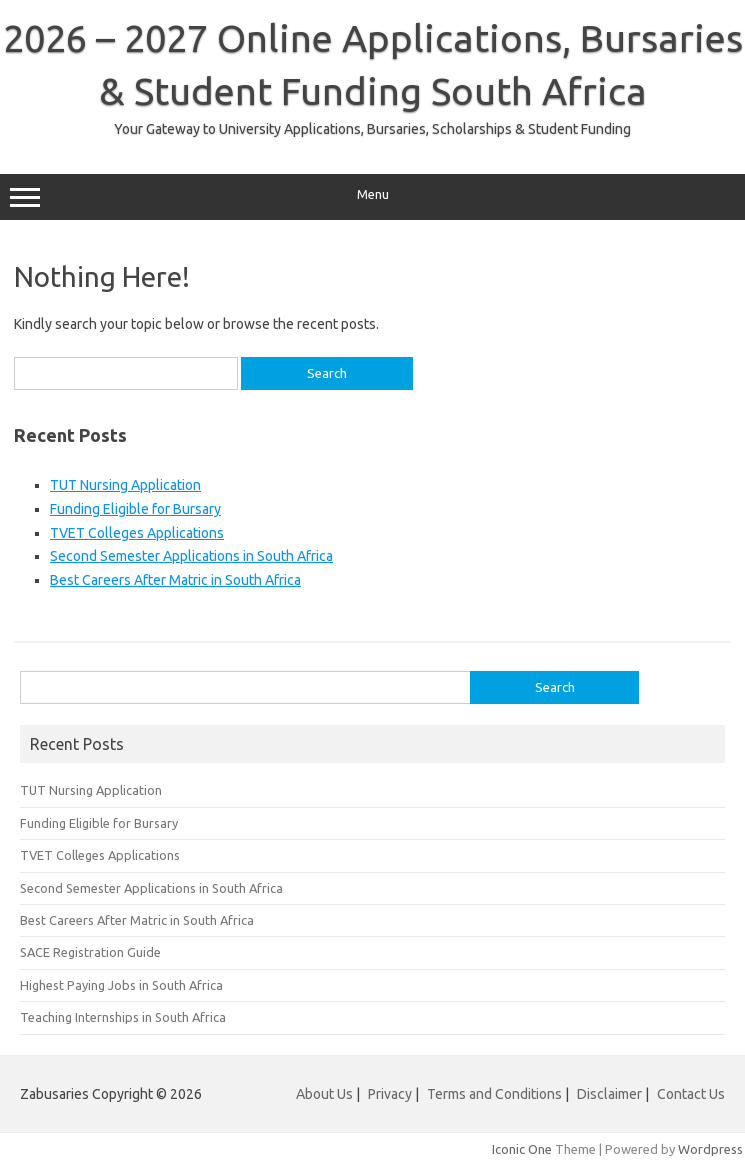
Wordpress (710, 1149)
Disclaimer (609, 1094)
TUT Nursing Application (125, 485)
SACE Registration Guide (90, 952)
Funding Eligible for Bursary (135, 509)
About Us (324, 1094)
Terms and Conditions (494, 1094)
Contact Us (691, 1094)
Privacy (391, 1094)
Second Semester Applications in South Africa (191, 556)
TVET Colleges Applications (137, 533)
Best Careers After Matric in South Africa (175, 580)
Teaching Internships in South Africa (123, 1017)
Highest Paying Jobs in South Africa (121, 985)
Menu (372, 197)
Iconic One (522, 1149)
